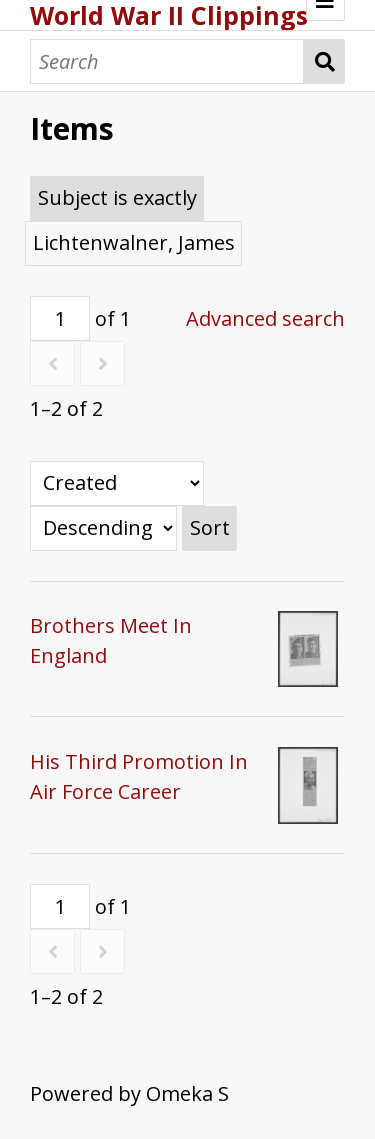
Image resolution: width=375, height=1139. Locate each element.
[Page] (60, 318)
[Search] (167, 61)
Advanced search (265, 318)
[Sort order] (103, 528)
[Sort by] (117, 483)
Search (324, 61)
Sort (210, 527)
